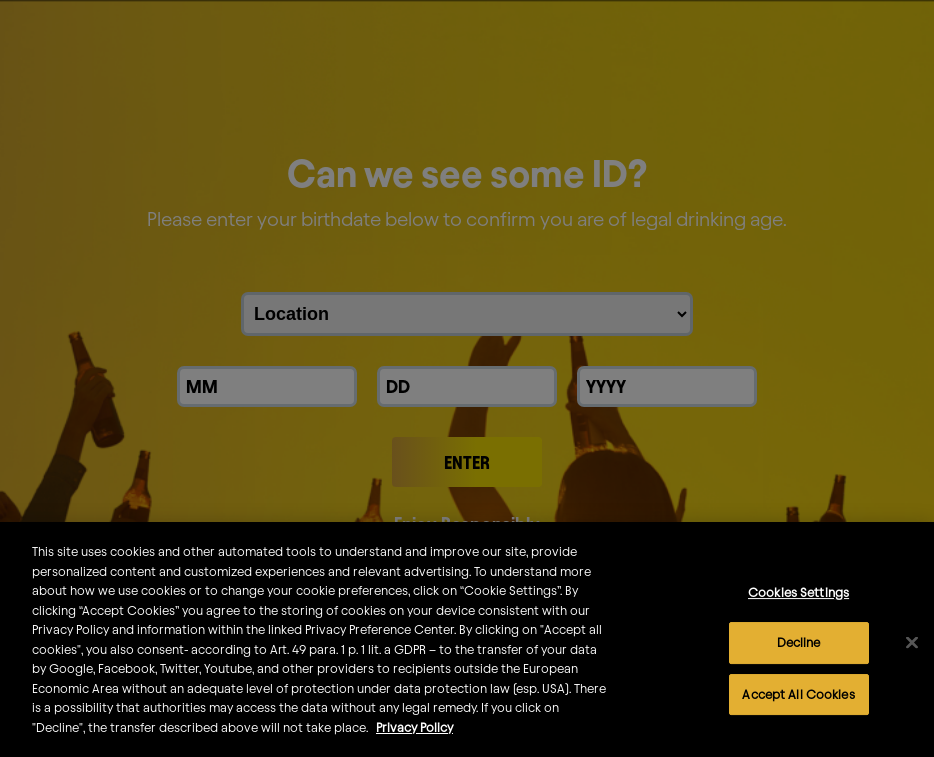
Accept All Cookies (798, 711)
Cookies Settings (798, 609)
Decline (799, 660)
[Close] (912, 660)
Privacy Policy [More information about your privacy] (414, 745)
